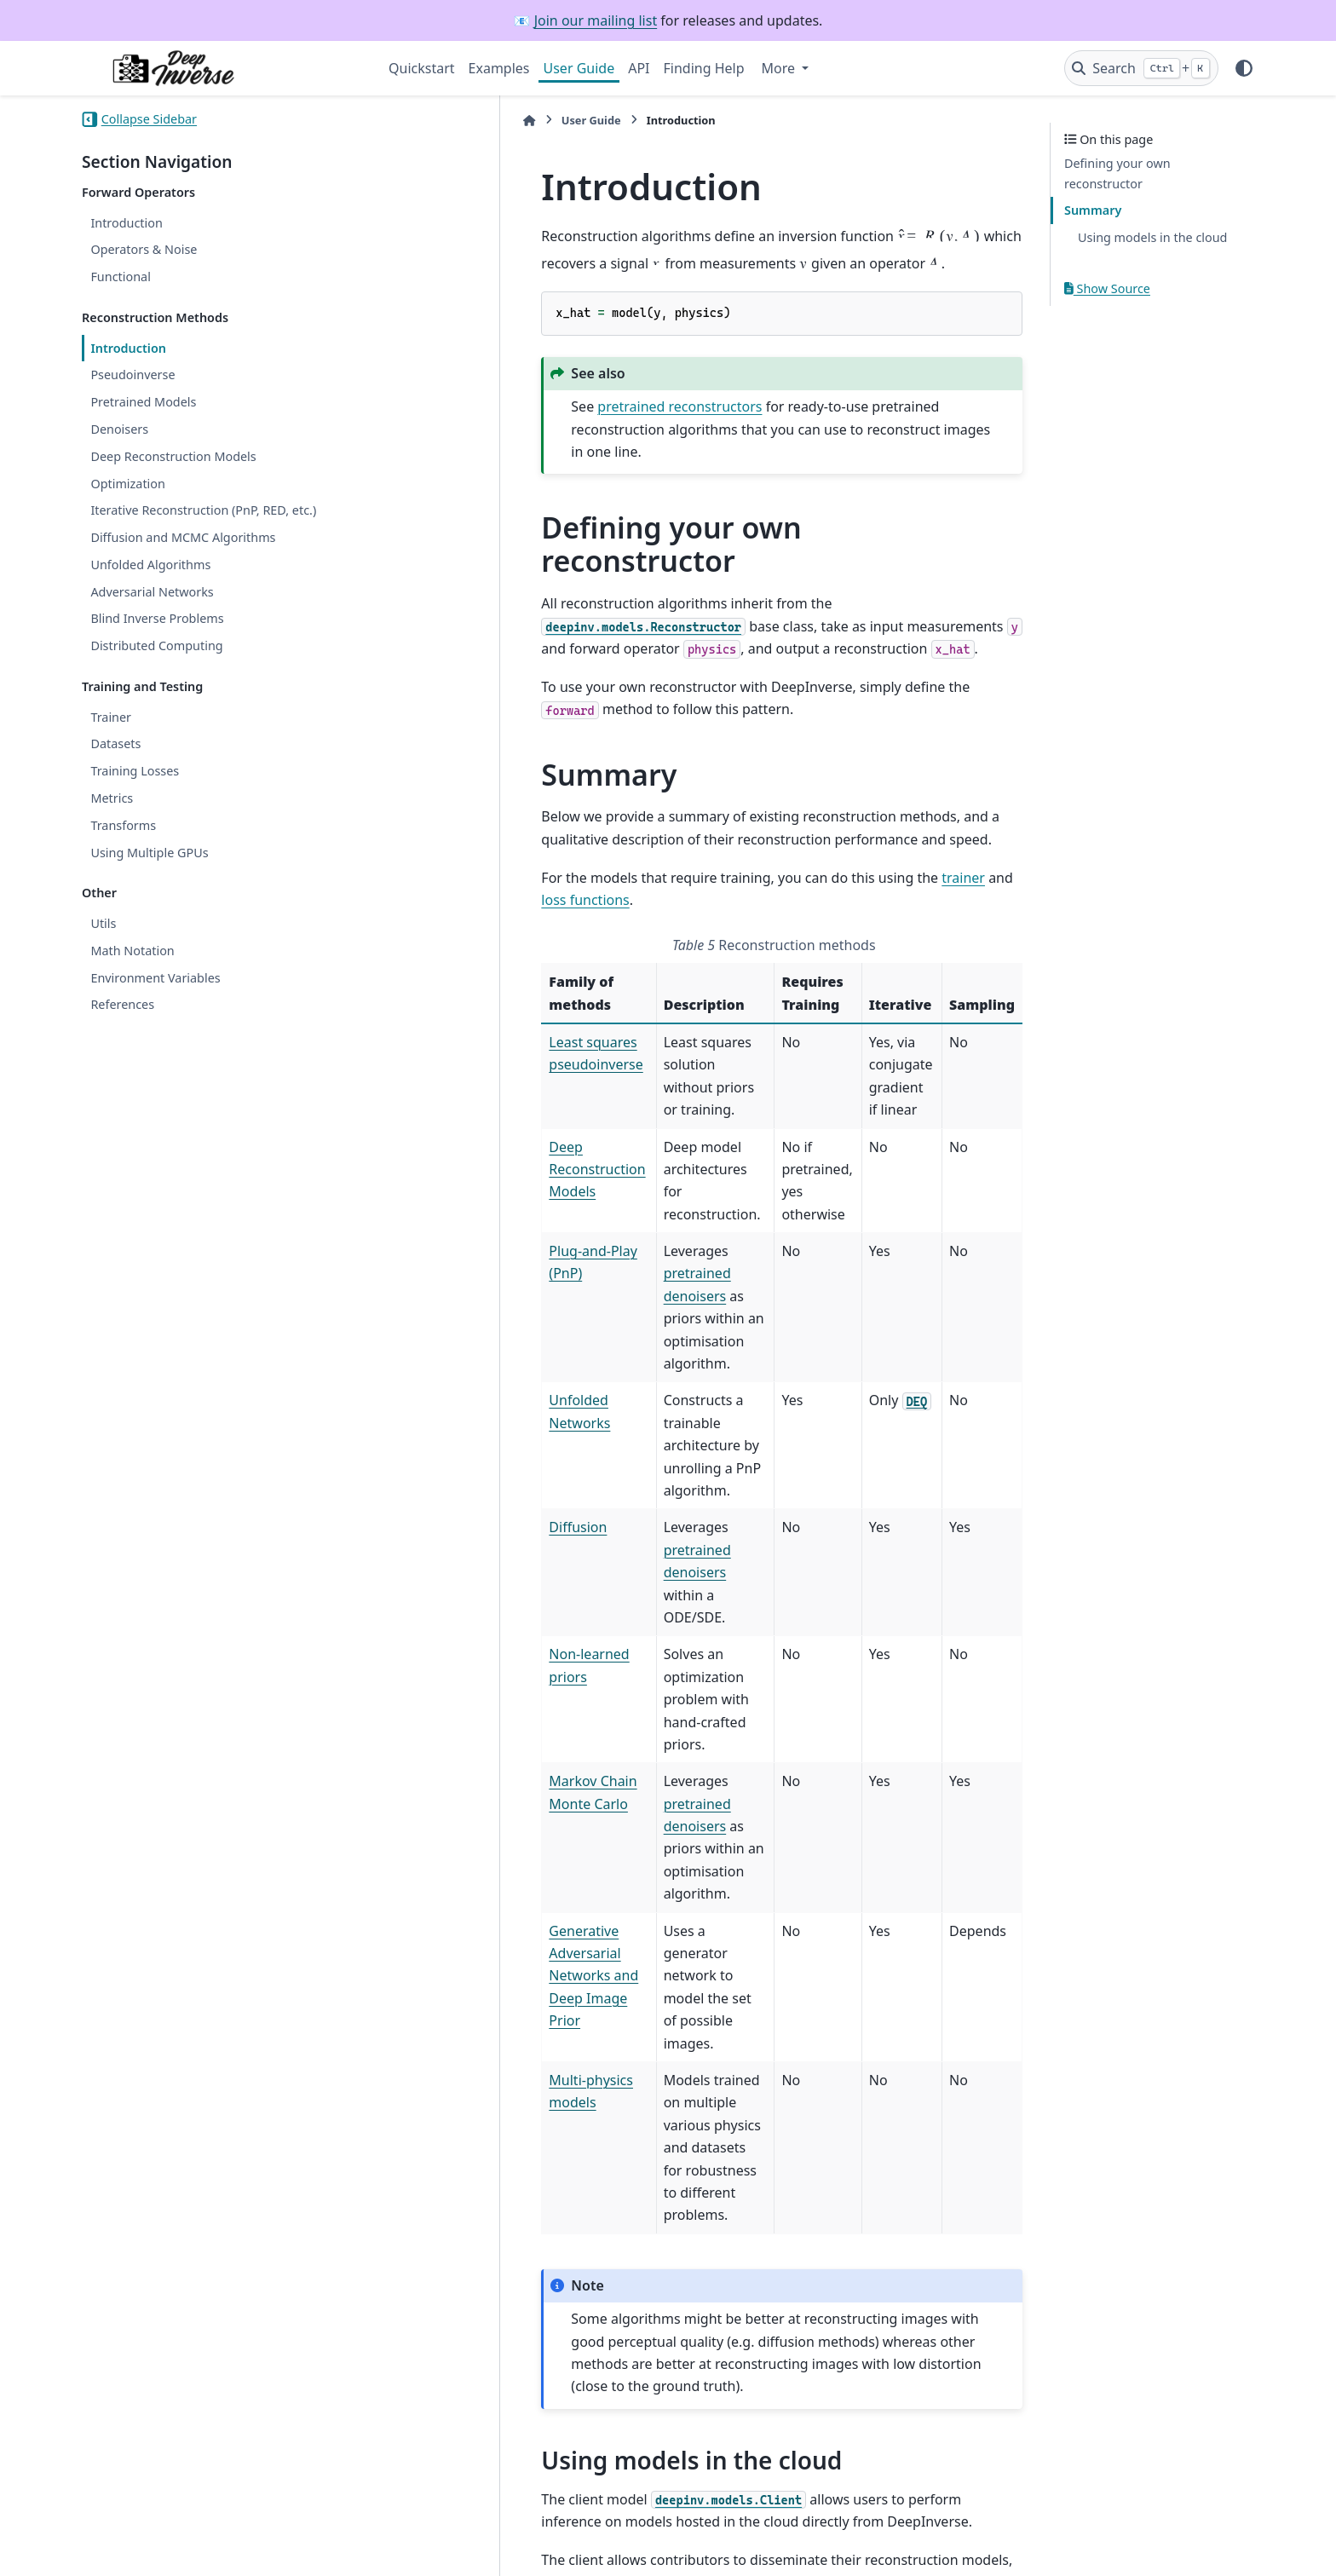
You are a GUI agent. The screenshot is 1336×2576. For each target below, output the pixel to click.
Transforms (123, 825)
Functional (120, 276)
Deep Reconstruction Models (173, 456)
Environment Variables (155, 978)
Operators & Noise (143, 249)
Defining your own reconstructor (1117, 173)
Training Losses (134, 771)
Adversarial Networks (151, 592)
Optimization (127, 483)
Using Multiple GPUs (149, 852)
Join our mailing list (595, 20)
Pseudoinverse (132, 374)
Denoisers (119, 429)
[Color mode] (1244, 68)
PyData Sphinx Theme (1138, 2536)
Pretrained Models (143, 402)
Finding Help (704, 68)
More (780, 68)
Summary (1092, 210)
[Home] (397, 121)
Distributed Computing (156, 645)
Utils (103, 923)
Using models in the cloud (1152, 237)
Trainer (110, 717)
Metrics (111, 798)
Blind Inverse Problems (156, 618)
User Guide (579, 68)
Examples (499, 68)
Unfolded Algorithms (150, 564)
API (638, 68)
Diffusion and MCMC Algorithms (182, 537)
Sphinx (196, 2551)
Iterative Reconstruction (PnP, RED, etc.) (203, 510)
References (122, 1004)
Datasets (115, 743)
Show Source (1107, 288)
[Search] (1141, 68)
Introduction (126, 223)
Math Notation (132, 950)
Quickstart (422, 68)
